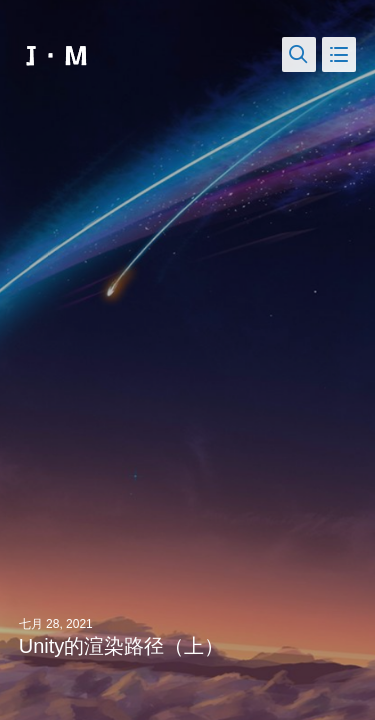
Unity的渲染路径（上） (122, 646)
